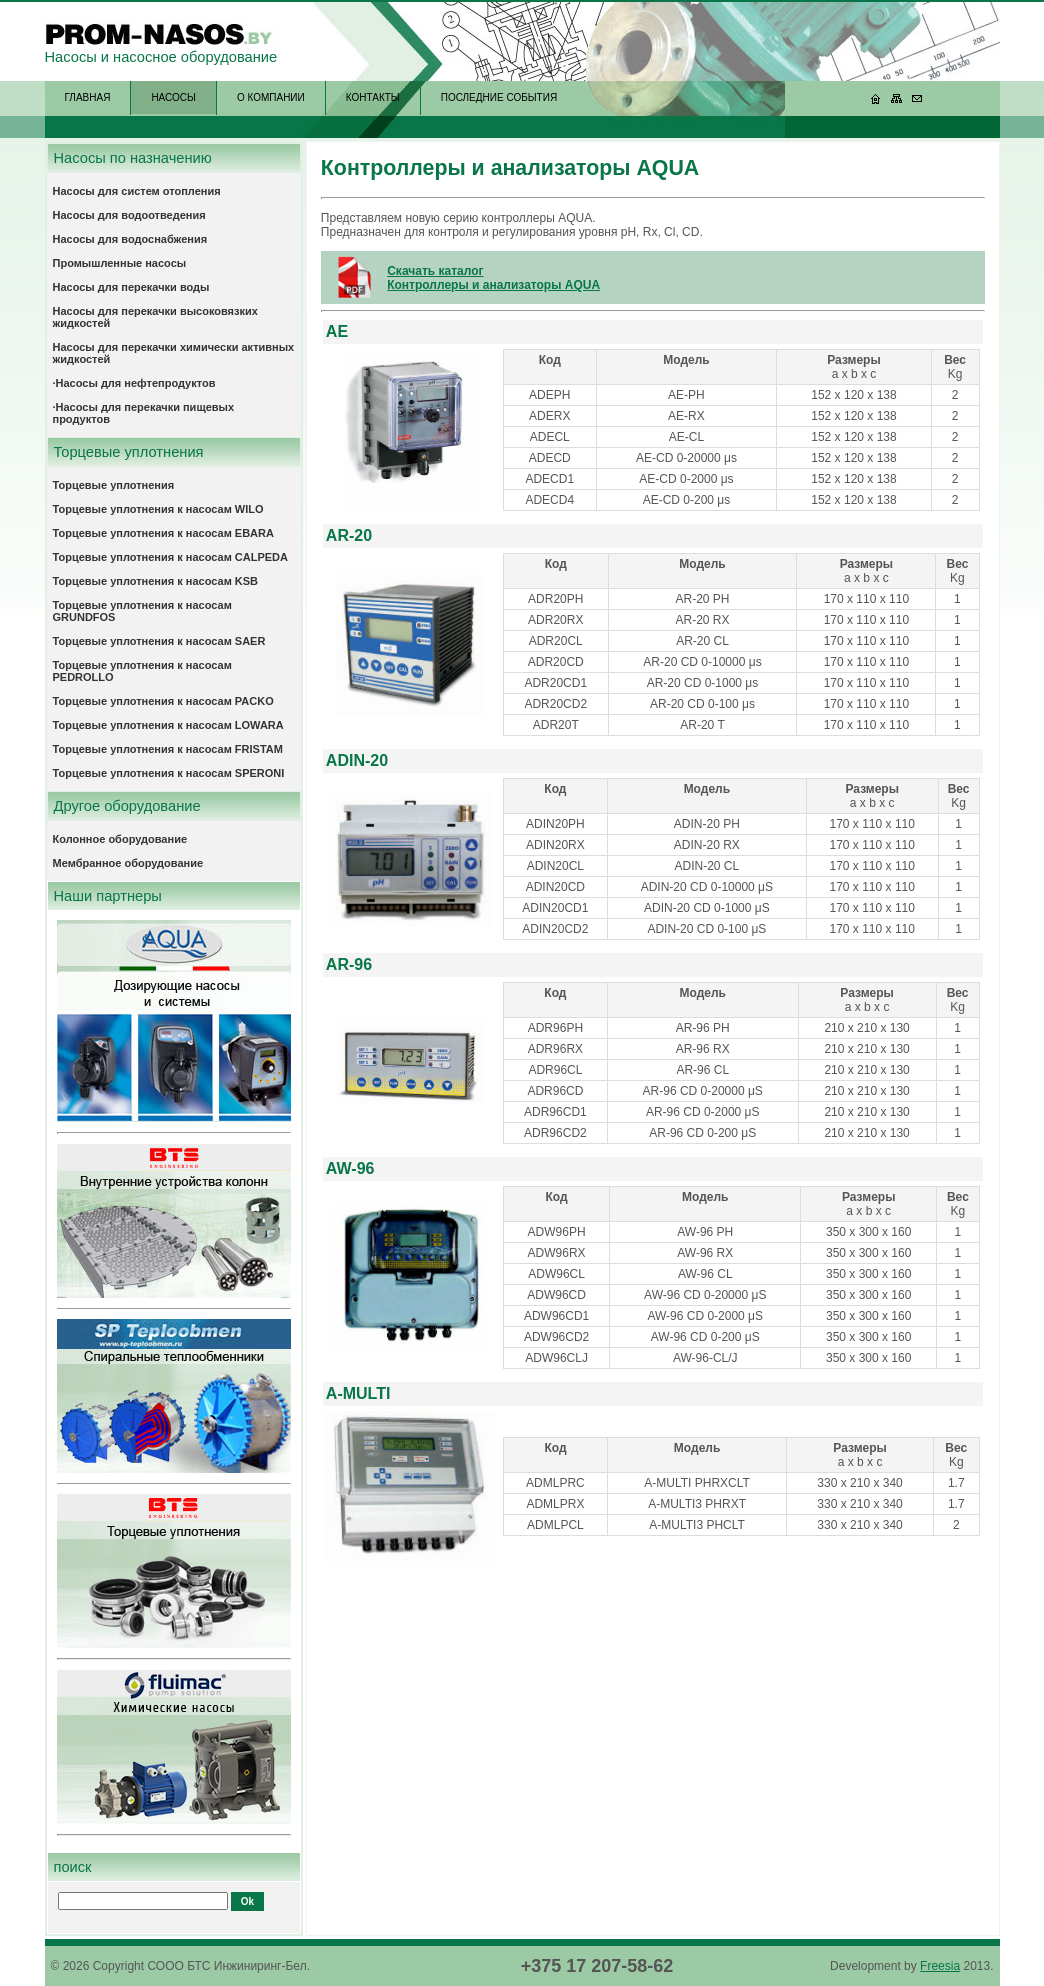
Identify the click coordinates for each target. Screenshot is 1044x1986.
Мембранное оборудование (128, 863)
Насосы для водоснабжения (130, 239)
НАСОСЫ (173, 97)
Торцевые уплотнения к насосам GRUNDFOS (142, 611)
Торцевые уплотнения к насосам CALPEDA (171, 557)
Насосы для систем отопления (137, 191)
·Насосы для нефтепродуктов (134, 383)
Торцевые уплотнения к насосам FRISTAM (168, 749)
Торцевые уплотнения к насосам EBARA (163, 533)
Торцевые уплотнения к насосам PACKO (163, 701)
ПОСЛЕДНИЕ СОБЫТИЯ (499, 97)
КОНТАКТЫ (373, 97)
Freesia (940, 1966)
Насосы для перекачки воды (131, 287)
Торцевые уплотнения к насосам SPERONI (169, 773)
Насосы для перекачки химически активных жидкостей (174, 353)
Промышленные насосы (120, 263)
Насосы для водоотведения (129, 215)
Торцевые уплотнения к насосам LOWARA (168, 725)
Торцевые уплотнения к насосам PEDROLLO (142, 671)
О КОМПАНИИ (271, 97)
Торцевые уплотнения (114, 485)
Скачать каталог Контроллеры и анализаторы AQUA (493, 278)
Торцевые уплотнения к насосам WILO (158, 509)
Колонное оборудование (120, 839)
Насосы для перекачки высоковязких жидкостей (155, 317)
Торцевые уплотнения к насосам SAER (159, 641)
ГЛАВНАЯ (88, 97)
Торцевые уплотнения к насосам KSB (156, 581)
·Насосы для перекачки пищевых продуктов (144, 413)
